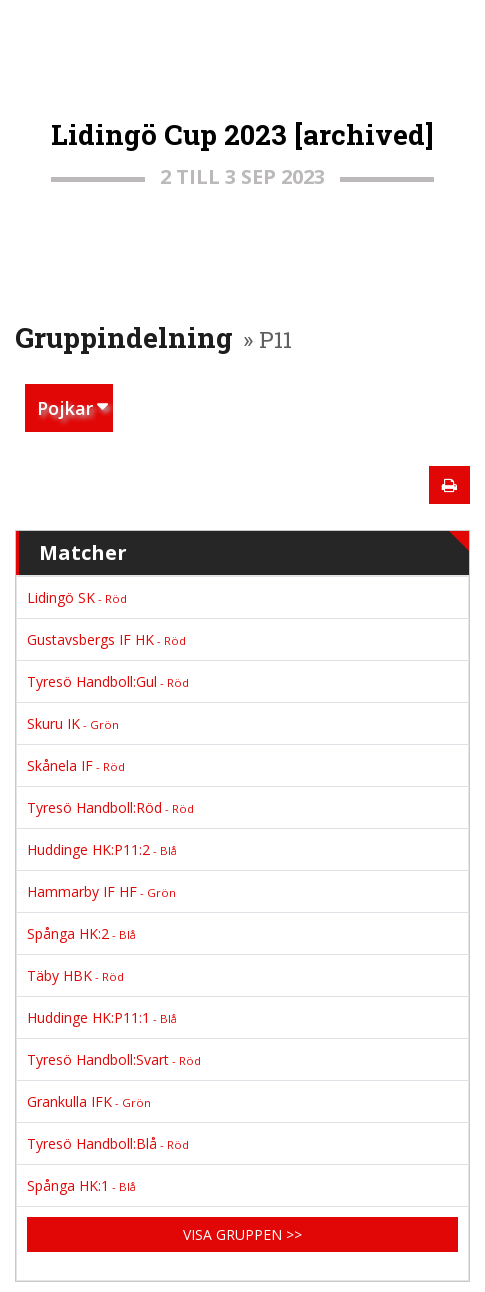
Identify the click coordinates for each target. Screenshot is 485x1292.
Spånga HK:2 (81, 933)
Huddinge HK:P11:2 (102, 849)
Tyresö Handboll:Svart (114, 1059)
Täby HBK (75, 975)
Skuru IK (73, 723)
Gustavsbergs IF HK (106, 639)
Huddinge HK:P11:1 (102, 1017)
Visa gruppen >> (242, 1234)
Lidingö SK (77, 597)
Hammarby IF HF (101, 891)
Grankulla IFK (89, 1101)
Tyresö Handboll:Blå (108, 1143)
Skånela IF (76, 765)
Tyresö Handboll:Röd (110, 807)
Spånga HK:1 (81, 1185)
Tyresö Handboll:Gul (108, 681)
